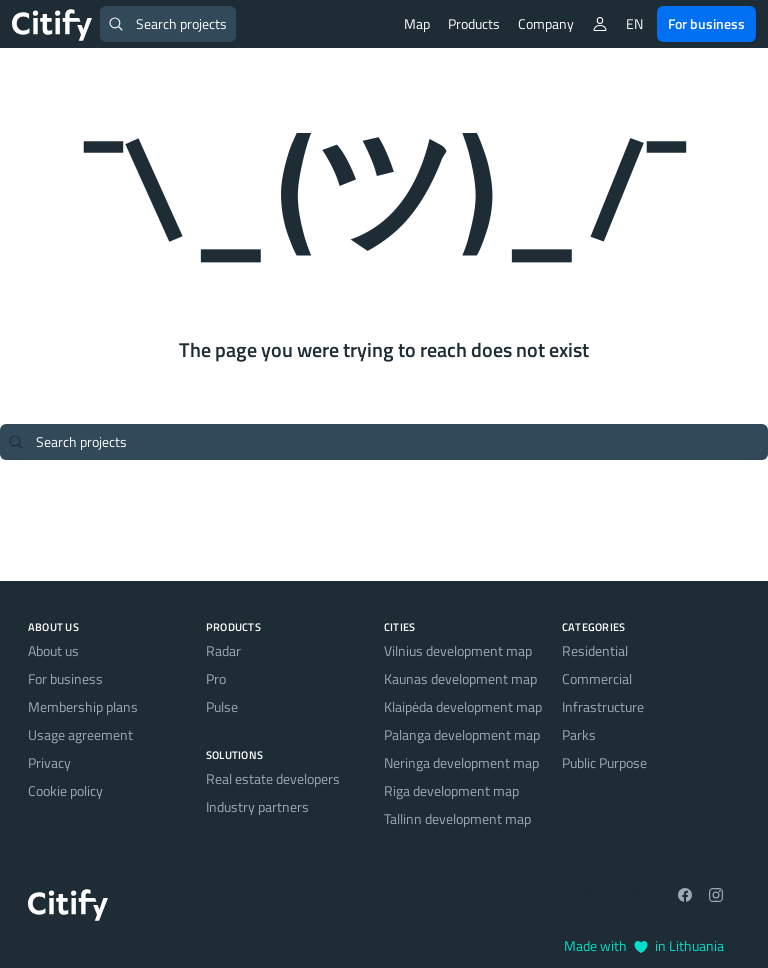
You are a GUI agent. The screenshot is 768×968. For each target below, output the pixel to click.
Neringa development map (461, 762)
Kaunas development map (460, 678)
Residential (595, 650)
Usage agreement (80, 734)
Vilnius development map (458, 650)
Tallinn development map (457, 818)
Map (417, 23)
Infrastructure (603, 706)
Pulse (222, 706)
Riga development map (451, 790)
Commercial (597, 678)
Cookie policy (65, 790)
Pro (216, 678)
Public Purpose (604, 762)
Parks (579, 734)
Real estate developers (273, 778)
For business (706, 23)
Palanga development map (462, 734)
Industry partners (257, 806)
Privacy (49, 762)
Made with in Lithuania (644, 945)
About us (53, 650)
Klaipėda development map (463, 706)
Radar (223, 650)
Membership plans (83, 706)
